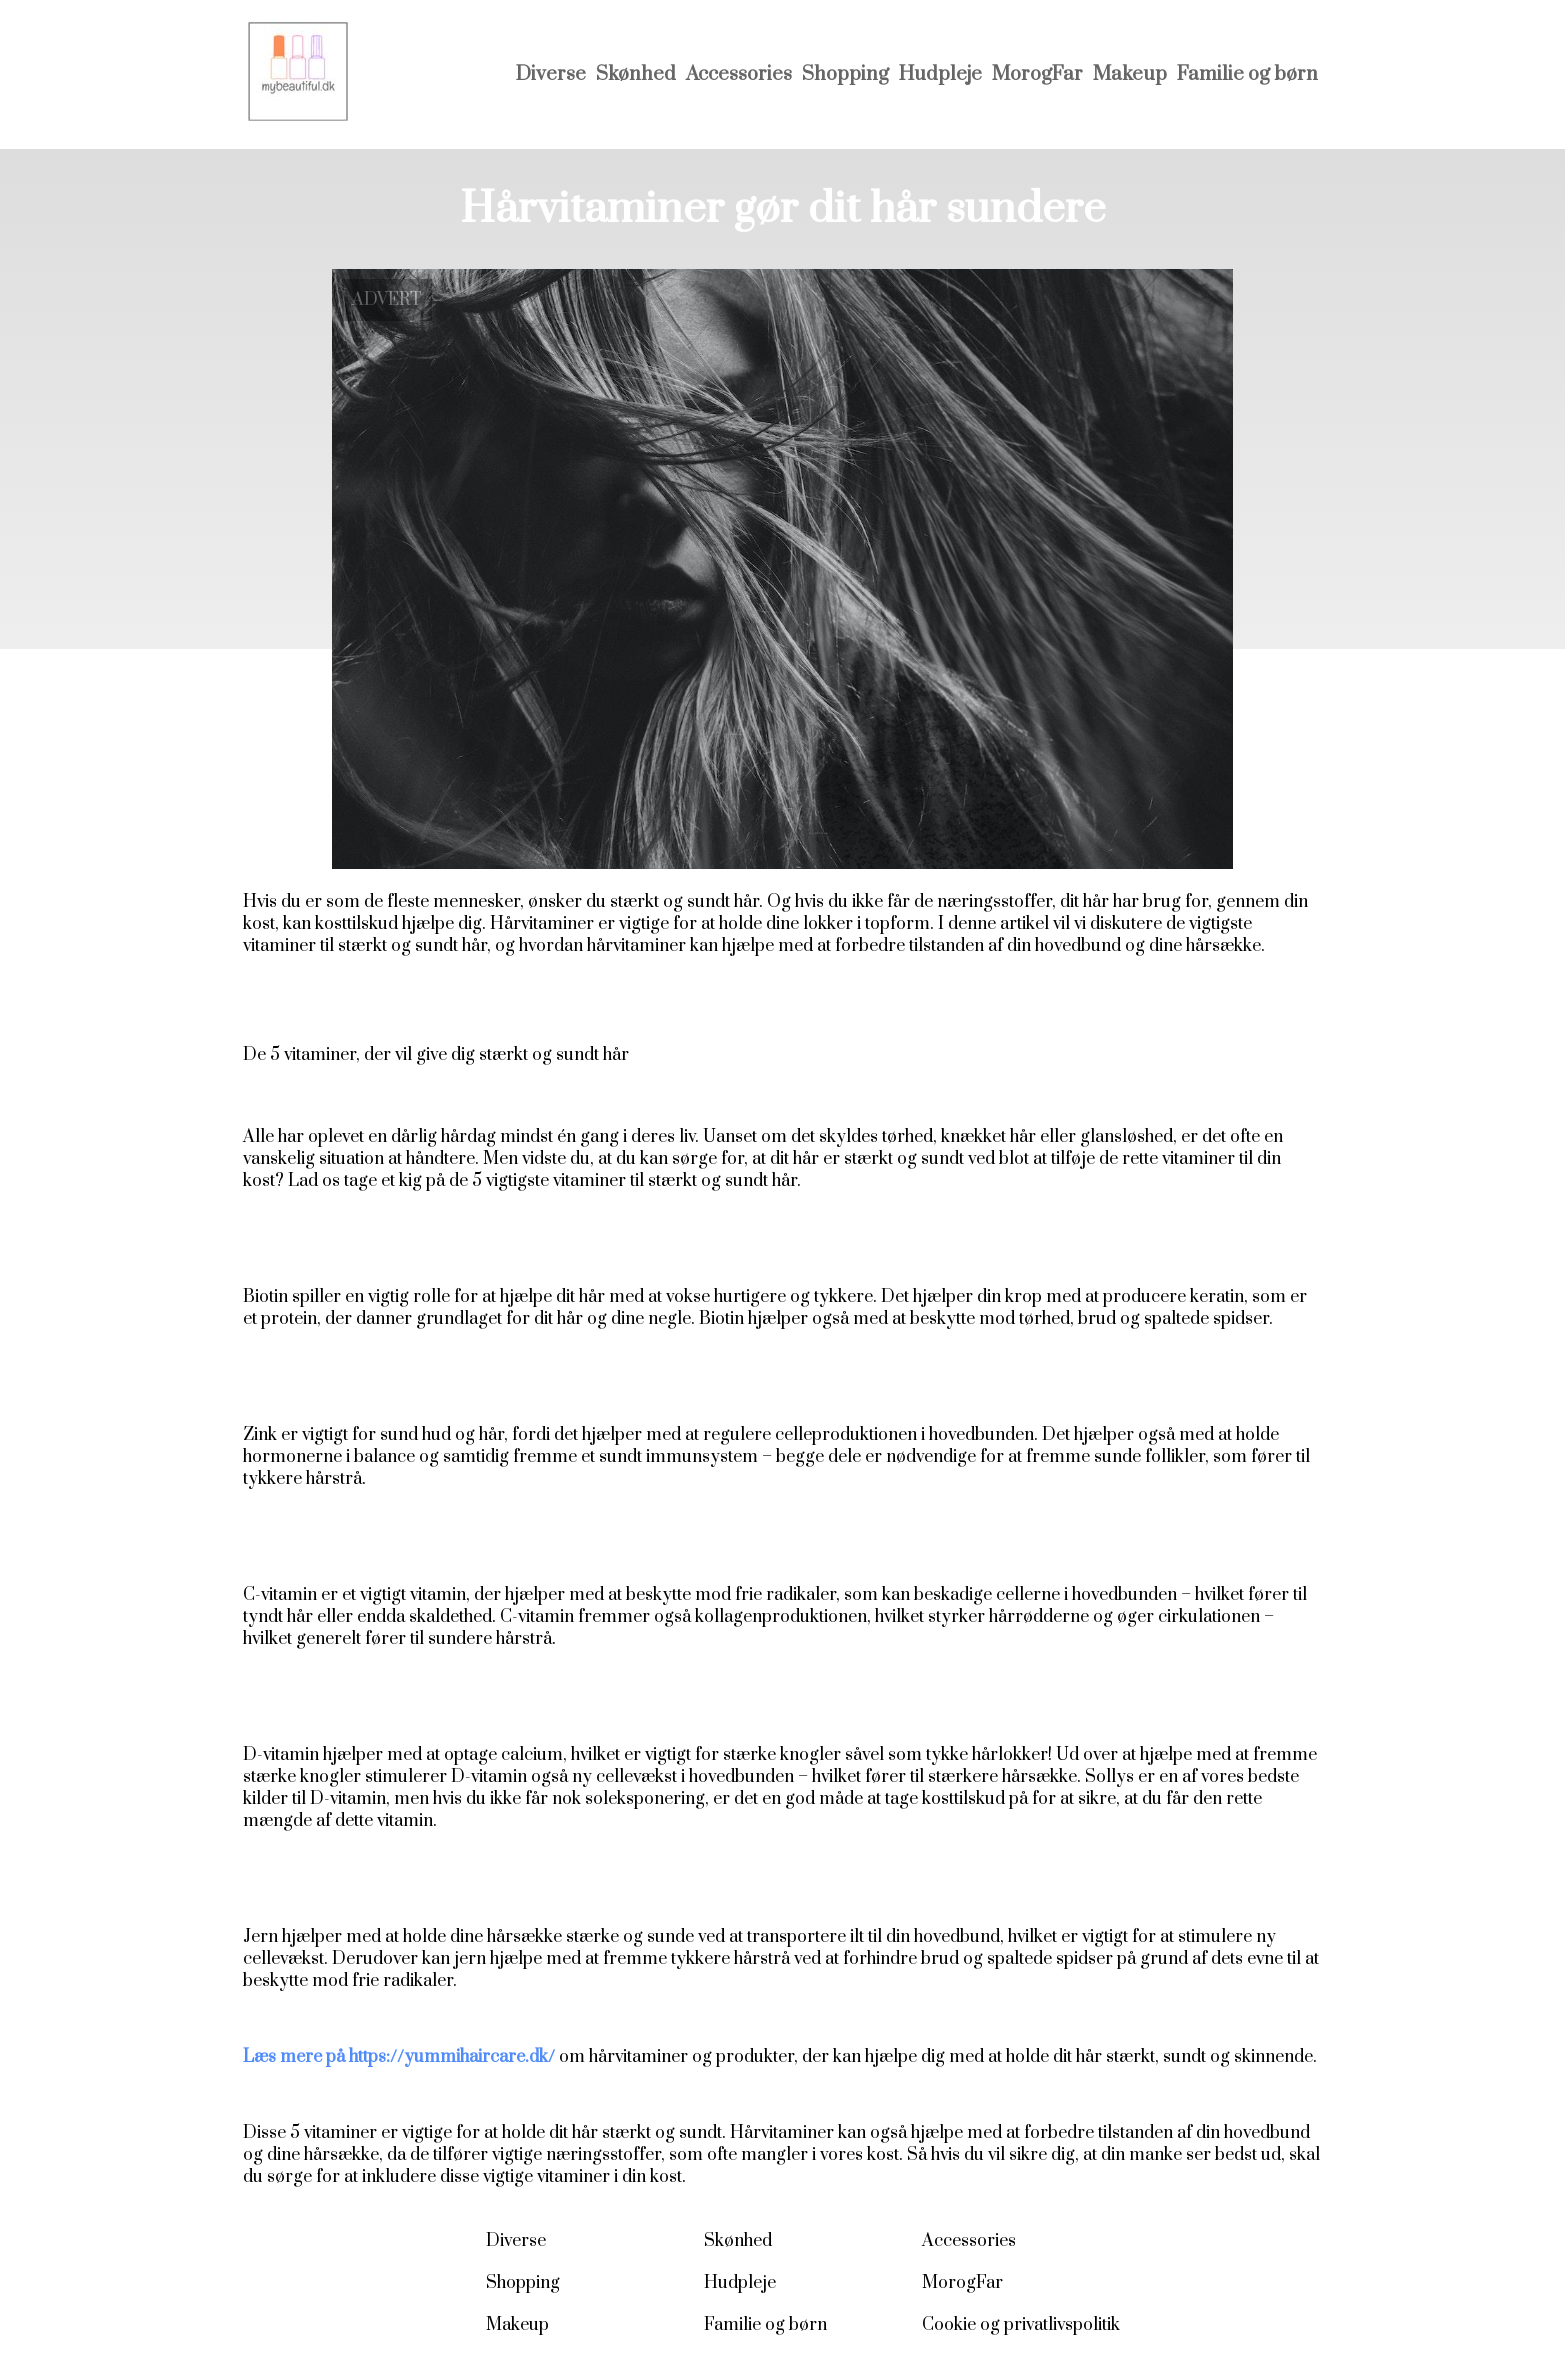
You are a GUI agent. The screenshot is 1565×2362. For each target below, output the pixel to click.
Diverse (551, 74)
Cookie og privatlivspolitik (1021, 2325)
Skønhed (636, 74)
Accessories (739, 74)
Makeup (1130, 74)
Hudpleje (940, 74)
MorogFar (1037, 74)
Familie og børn (1247, 74)
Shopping (845, 74)
